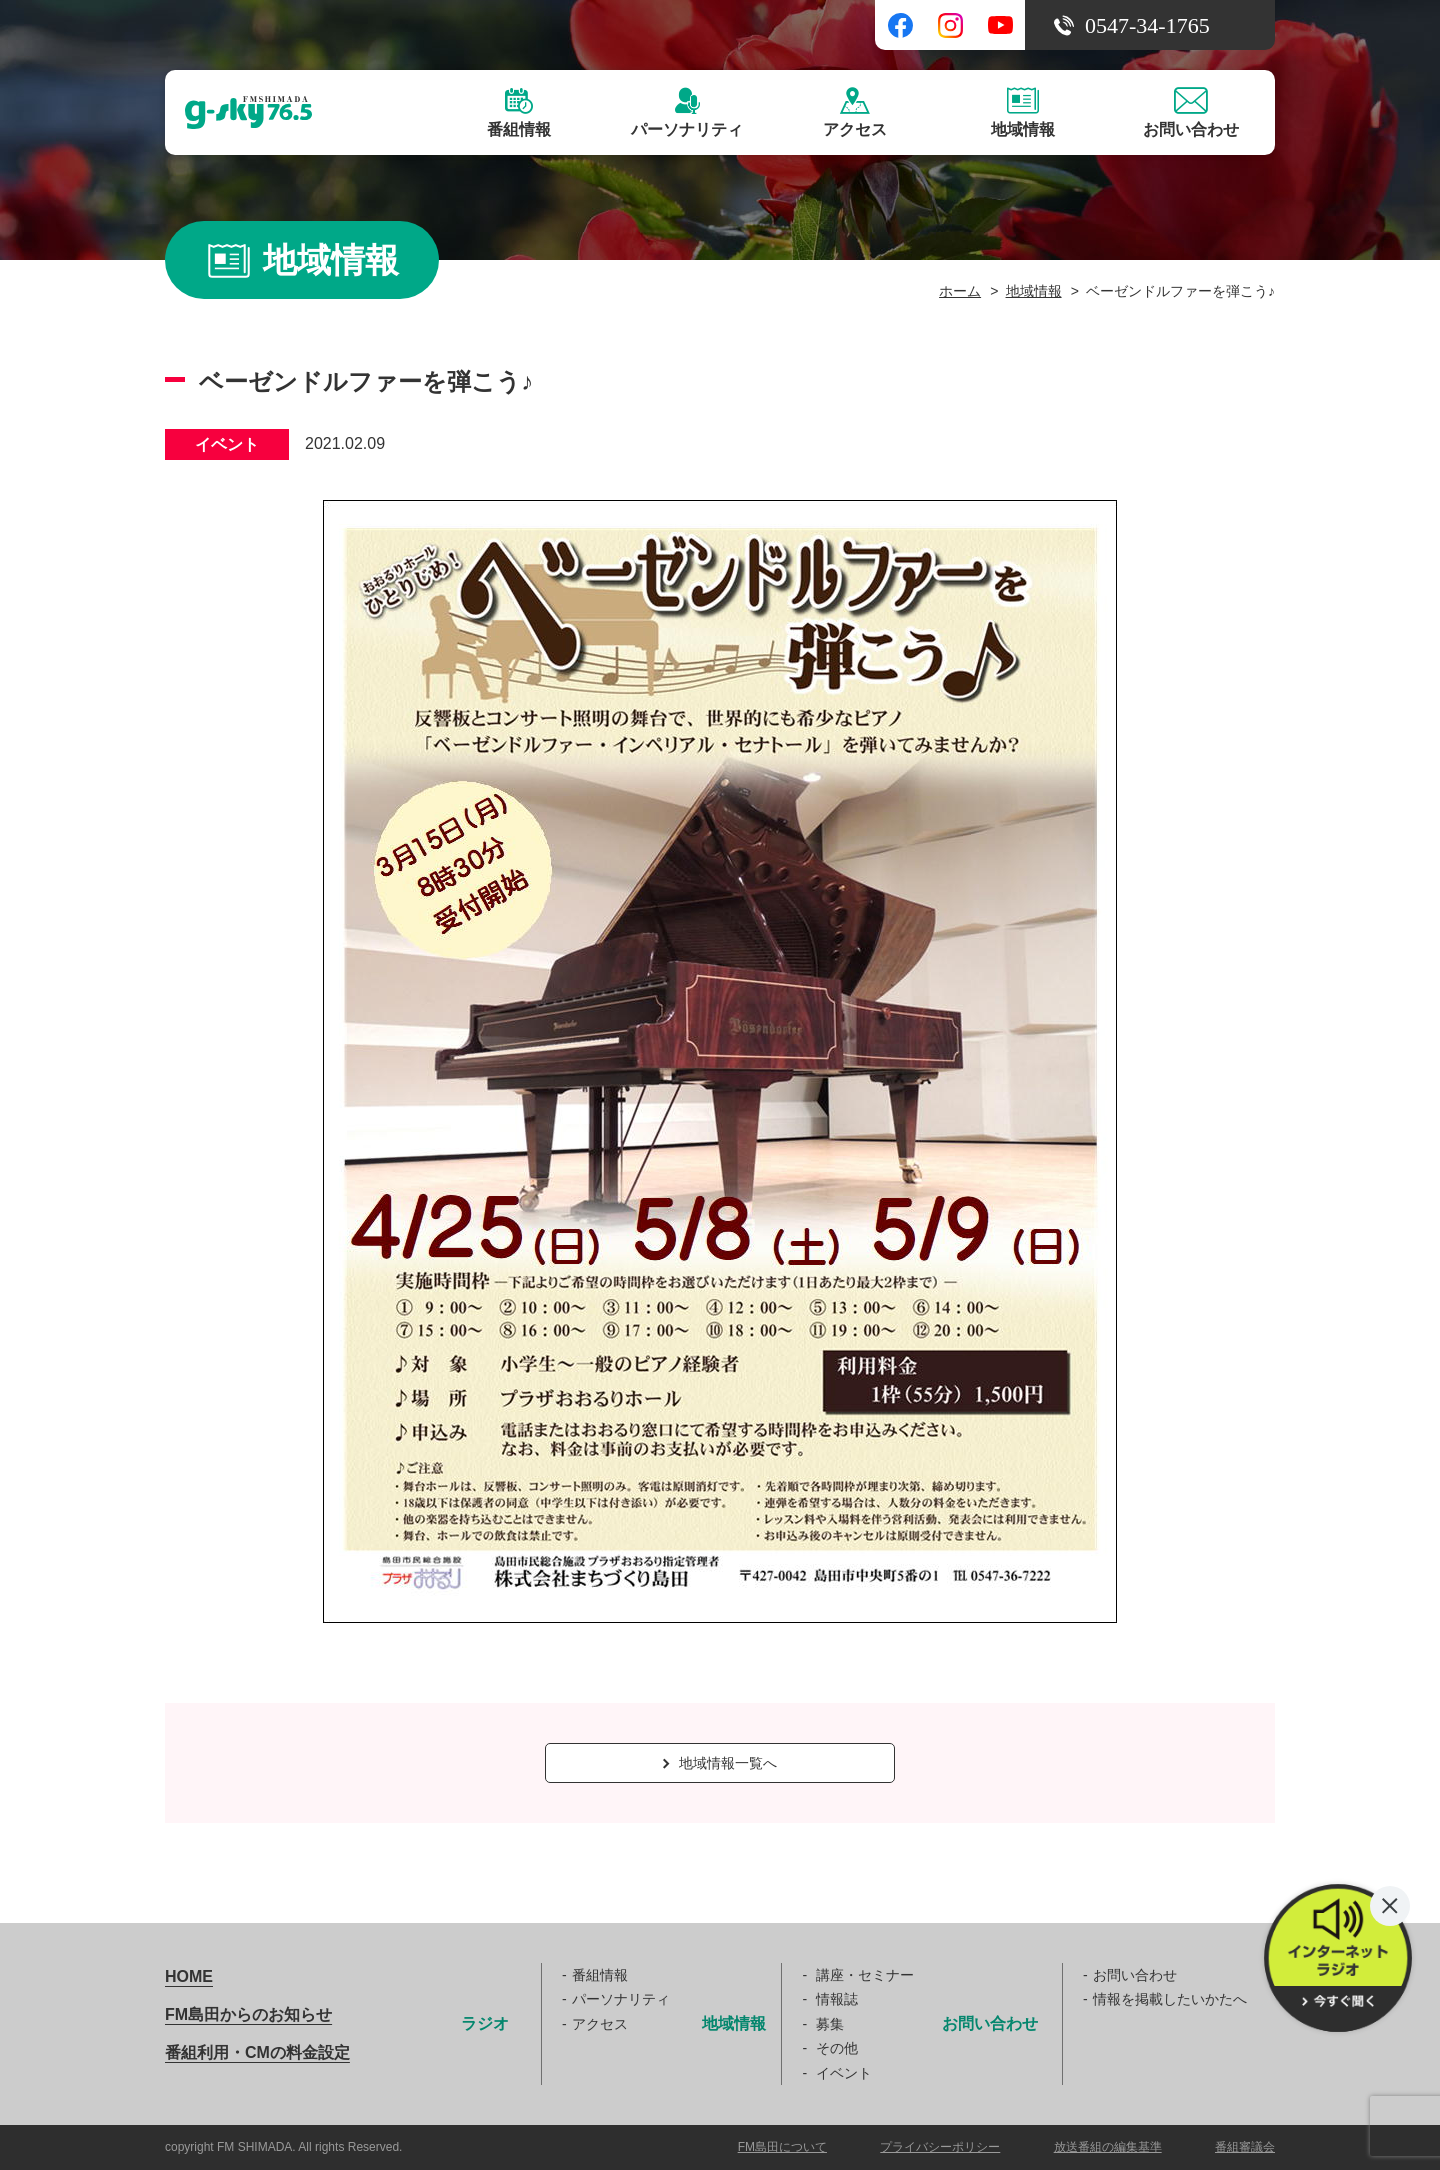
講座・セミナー (865, 1975)
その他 (837, 2048)
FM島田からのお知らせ (248, 2014)
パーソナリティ (621, 1999)
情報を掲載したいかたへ (1170, 1999)
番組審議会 (1245, 2147)
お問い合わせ (1135, 1975)
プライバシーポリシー (940, 2147)
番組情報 (600, 1975)
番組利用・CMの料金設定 (257, 2052)
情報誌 (837, 1999)
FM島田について (782, 2147)
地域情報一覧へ (720, 1763)
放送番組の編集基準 (1108, 2147)
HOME (189, 1976)
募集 (830, 2024)
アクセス (600, 2024)
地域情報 (1034, 291)
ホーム (960, 291)
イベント (844, 2073)
